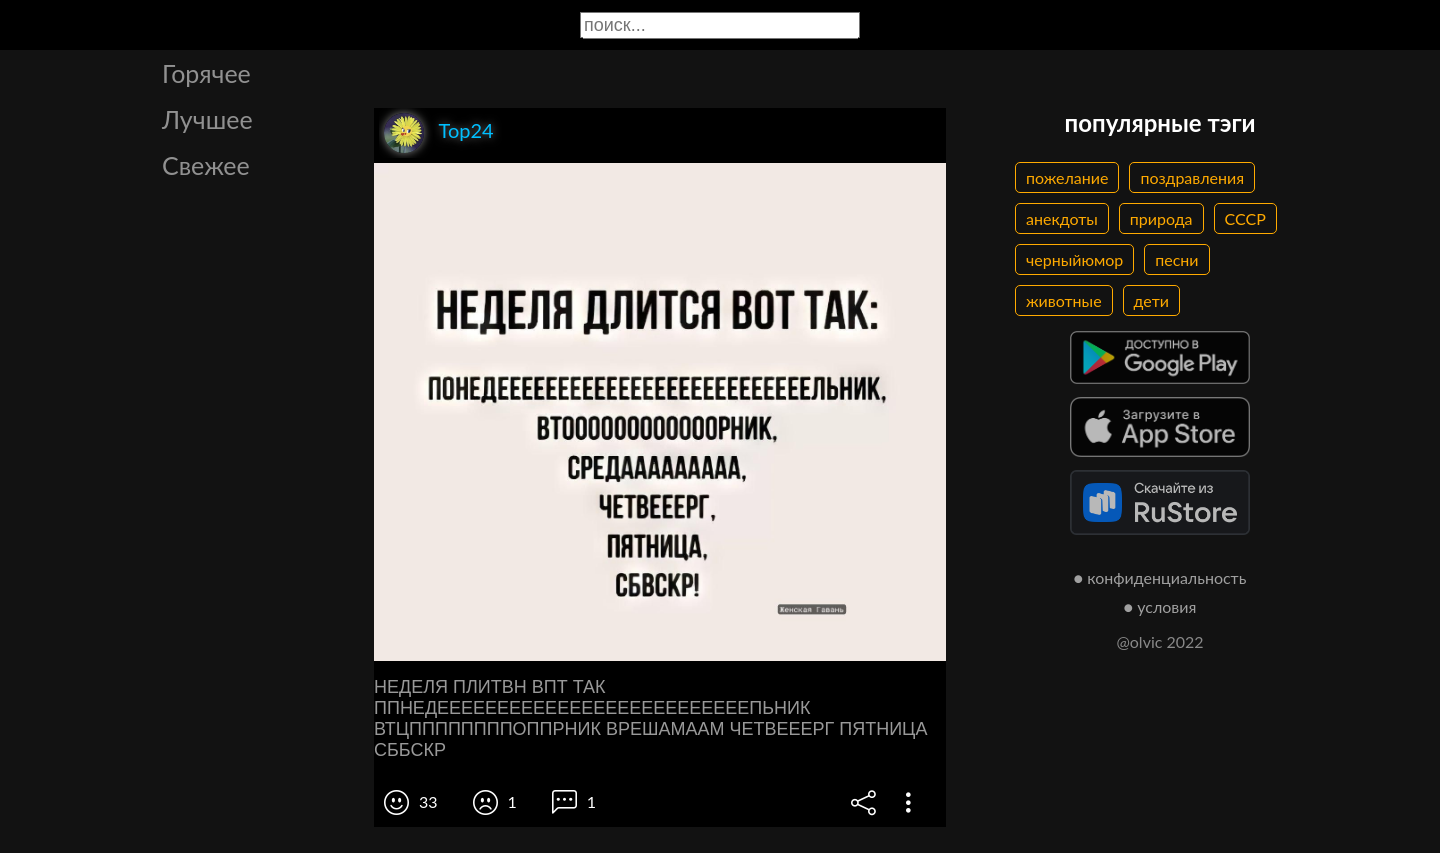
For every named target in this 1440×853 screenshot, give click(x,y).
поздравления (1192, 177)
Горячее (206, 73)
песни (1176, 259)
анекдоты (1062, 218)
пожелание (1067, 177)
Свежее (206, 165)
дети (1151, 300)
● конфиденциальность (1160, 577)
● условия (1160, 606)
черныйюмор (1074, 259)
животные (1064, 300)
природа (1161, 218)
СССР (1245, 218)
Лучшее (207, 119)
